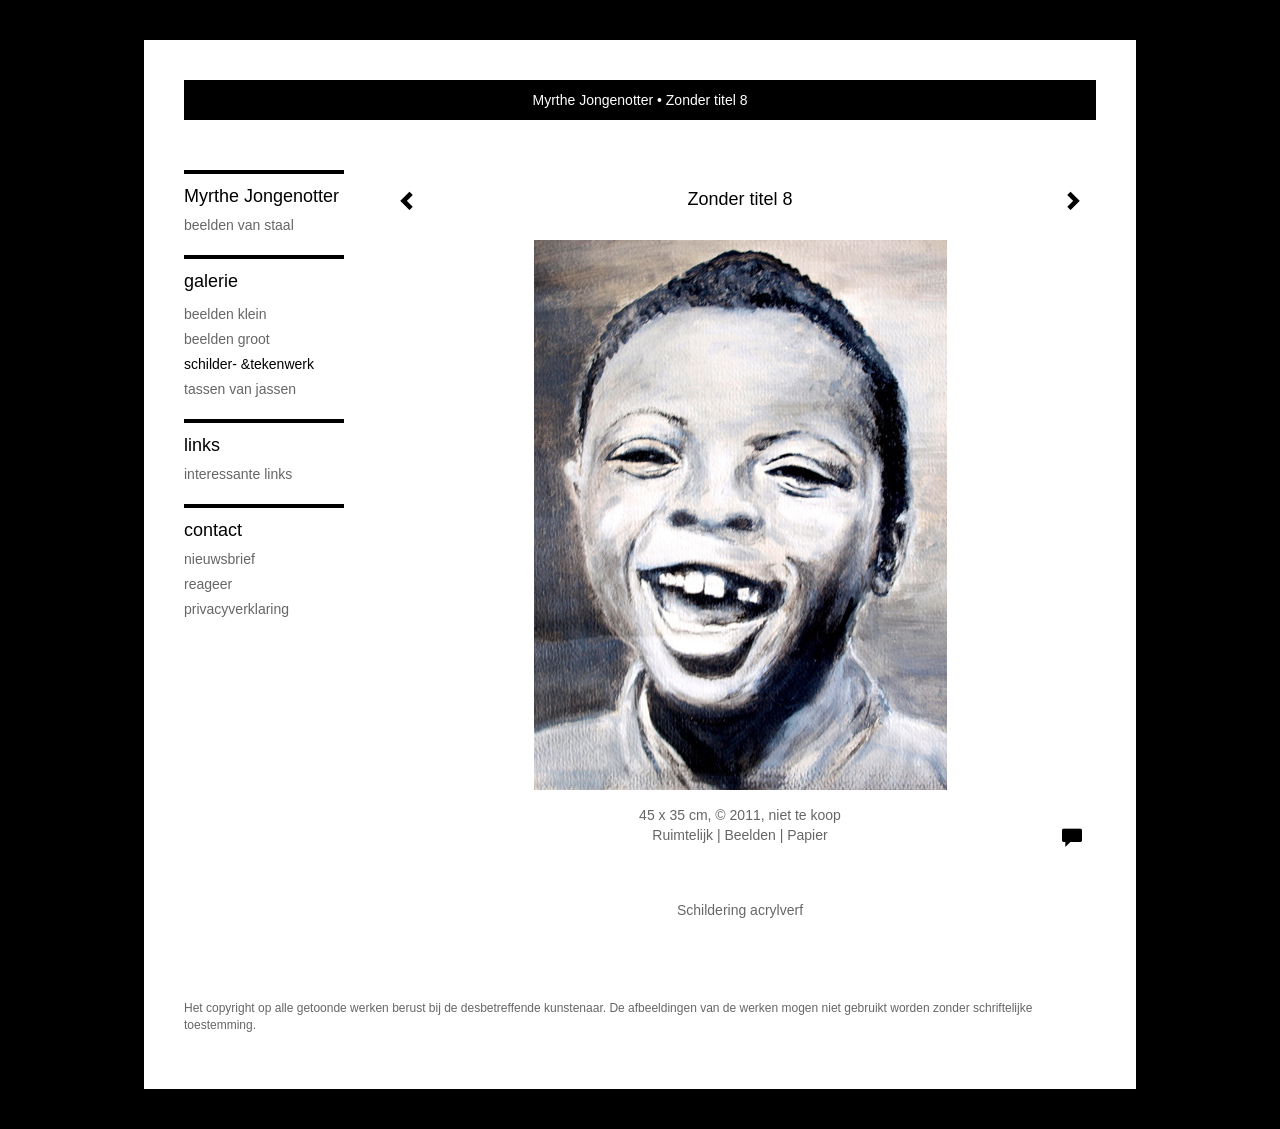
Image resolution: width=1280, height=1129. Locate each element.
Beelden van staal (239, 225)
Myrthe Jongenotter (592, 100)
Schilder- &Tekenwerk (249, 364)
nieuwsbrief (219, 559)
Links (202, 445)
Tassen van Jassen (240, 389)
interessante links (238, 474)
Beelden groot (227, 339)
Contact (213, 530)
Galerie (211, 281)
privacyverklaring (236, 609)
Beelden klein (225, 314)
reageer (208, 584)
